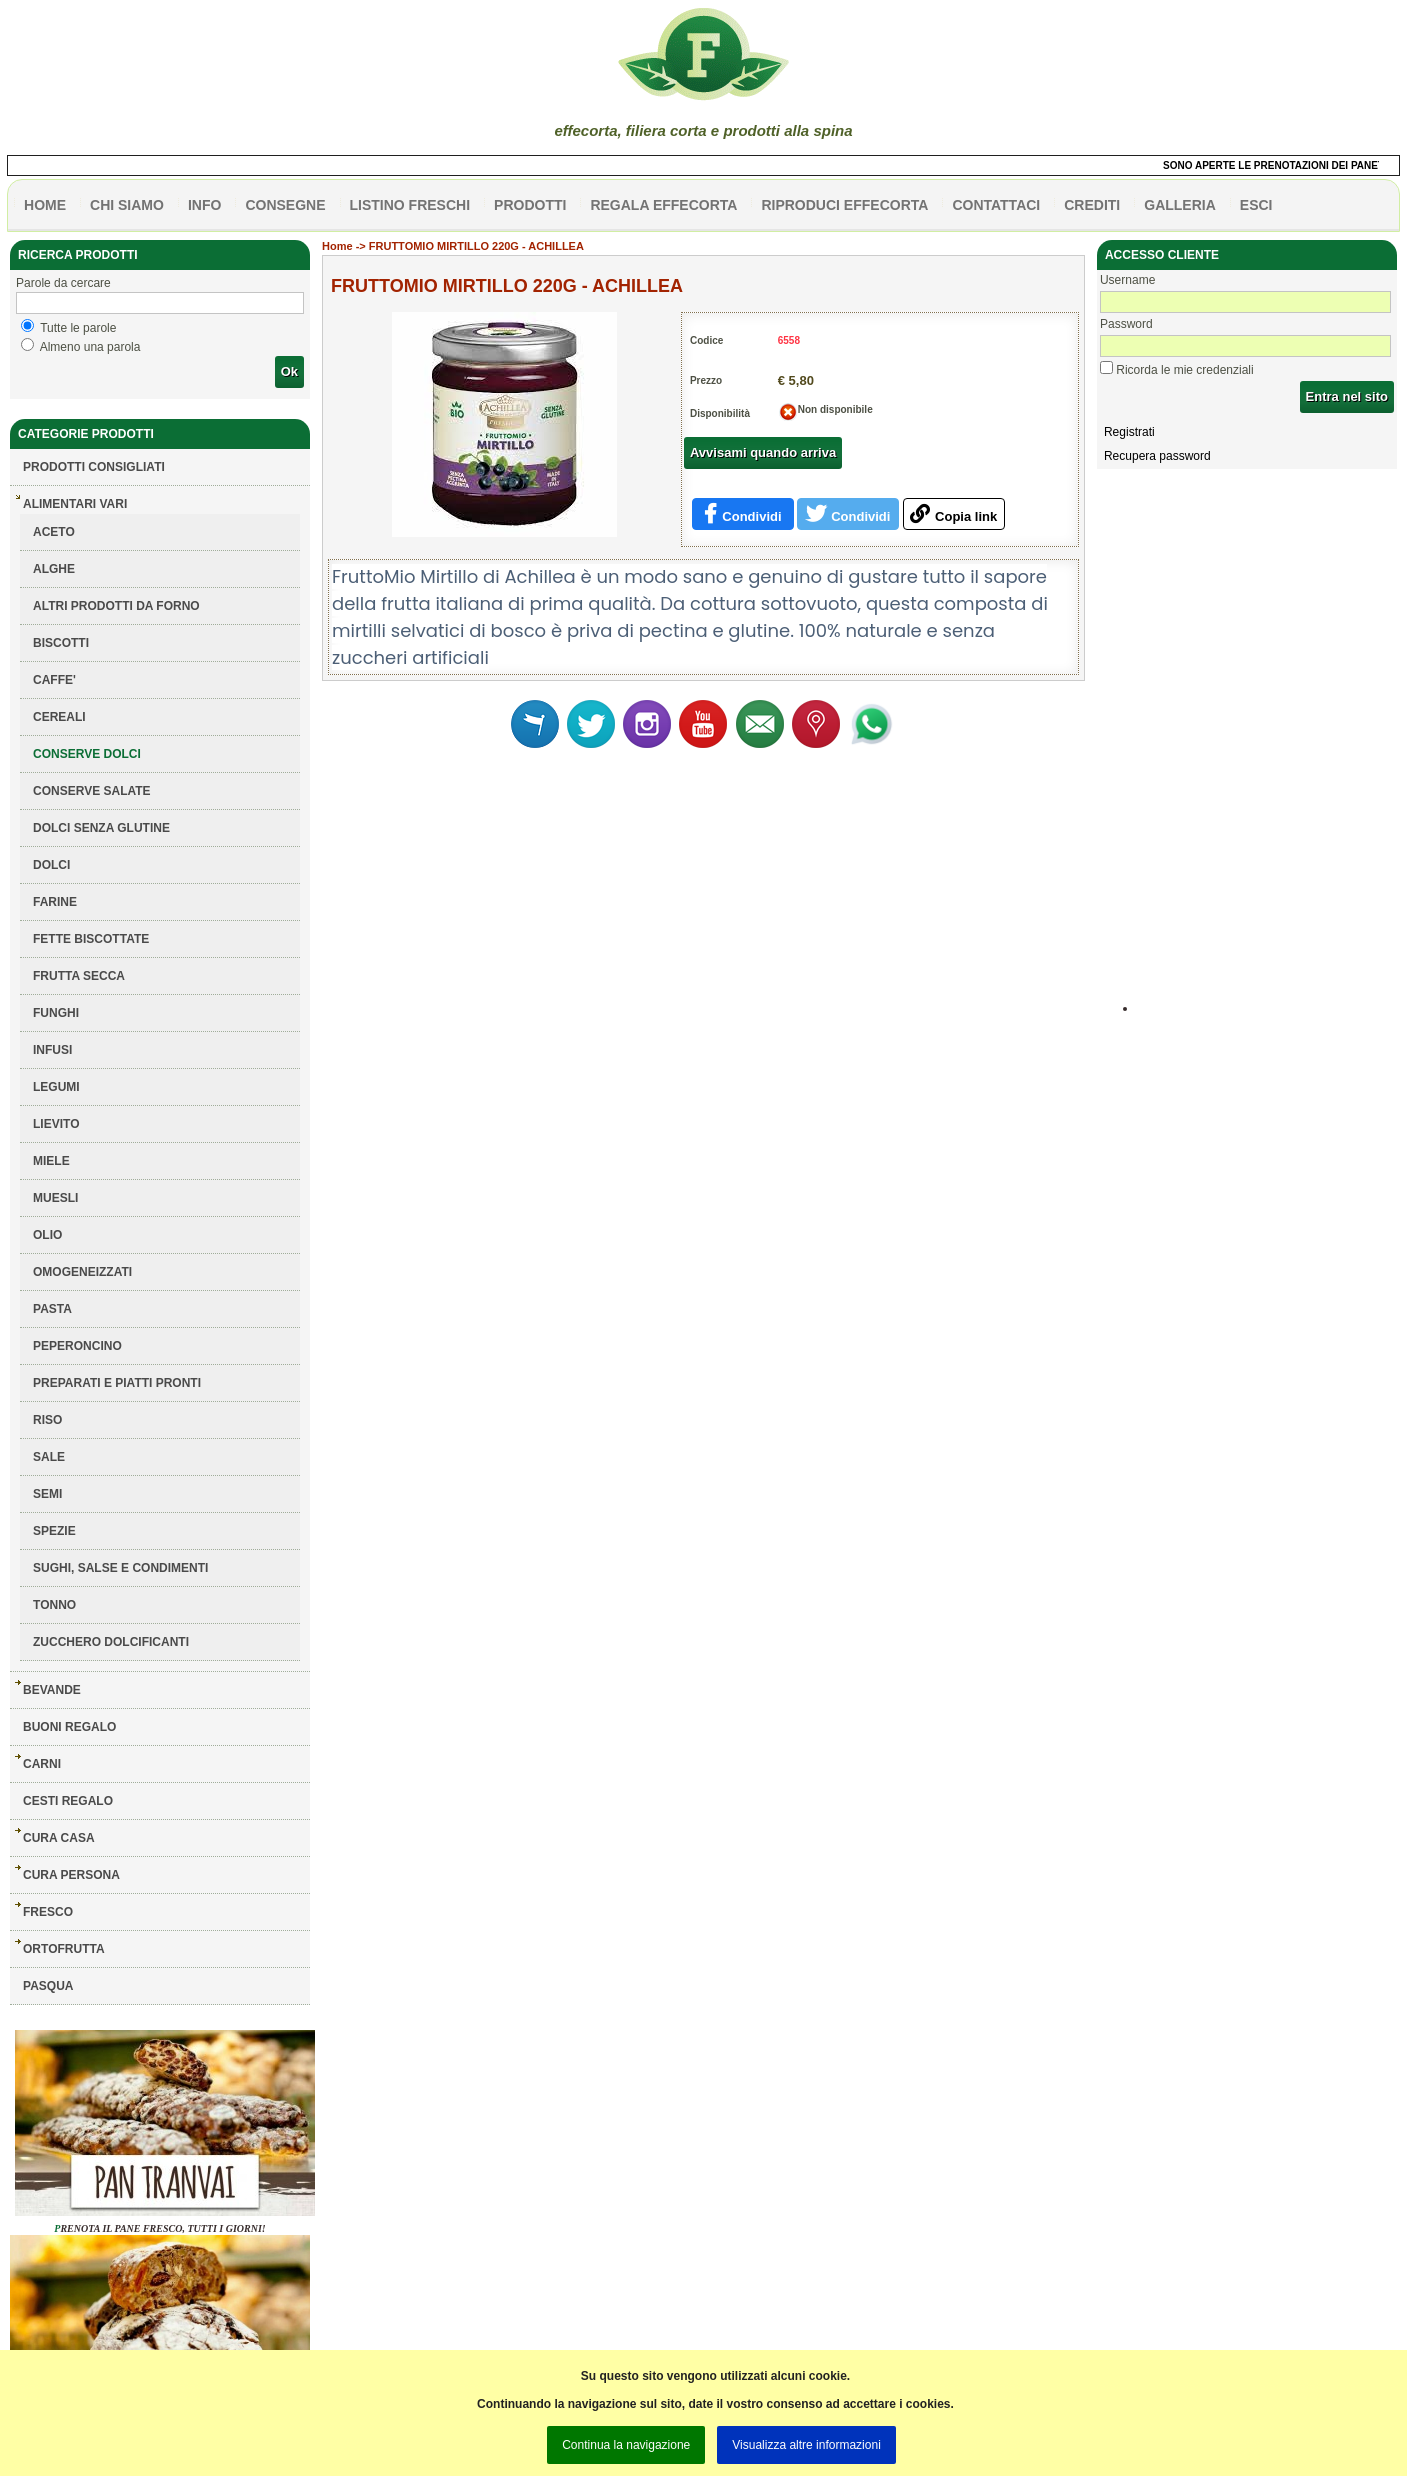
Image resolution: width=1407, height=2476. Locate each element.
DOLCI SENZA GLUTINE (101, 828)
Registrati (1129, 432)
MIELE (51, 1161)
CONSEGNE (285, 205)
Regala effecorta (663, 205)
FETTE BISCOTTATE (91, 939)
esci (1256, 205)
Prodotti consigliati (94, 467)
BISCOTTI (61, 643)
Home (337, 246)
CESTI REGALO (68, 1801)
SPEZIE (54, 1531)
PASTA (52, 1309)
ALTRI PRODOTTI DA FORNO (116, 606)
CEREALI (59, 717)
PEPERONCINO (77, 1346)
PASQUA (48, 1986)
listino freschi (410, 205)
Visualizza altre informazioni (806, 2445)
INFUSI (52, 1050)
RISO (47, 1420)
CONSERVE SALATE (92, 791)
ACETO (54, 532)
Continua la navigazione (626, 2445)
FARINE (55, 902)
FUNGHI (56, 1013)
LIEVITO (56, 1124)
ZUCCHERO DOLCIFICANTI (111, 1642)
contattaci (996, 205)
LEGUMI (56, 1087)
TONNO (54, 1605)
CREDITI (1092, 205)
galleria (1180, 205)
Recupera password (1157, 456)
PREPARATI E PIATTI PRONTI (117, 1383)
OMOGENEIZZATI (82, 1272)
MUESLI (55, 1198)
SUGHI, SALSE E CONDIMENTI (120, 1568)
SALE (49, 1457)
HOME (45, 205)
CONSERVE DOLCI (87, 754)
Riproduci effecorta (844, 205)
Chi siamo (127, 205)
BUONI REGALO (69, 1727)
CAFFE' (54, 680)
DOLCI (51, 865)
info (204, 205)
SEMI (47, 1494)
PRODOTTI (530, 205)
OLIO (47, 1235)
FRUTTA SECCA (79, 976)
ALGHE (54, 569)
